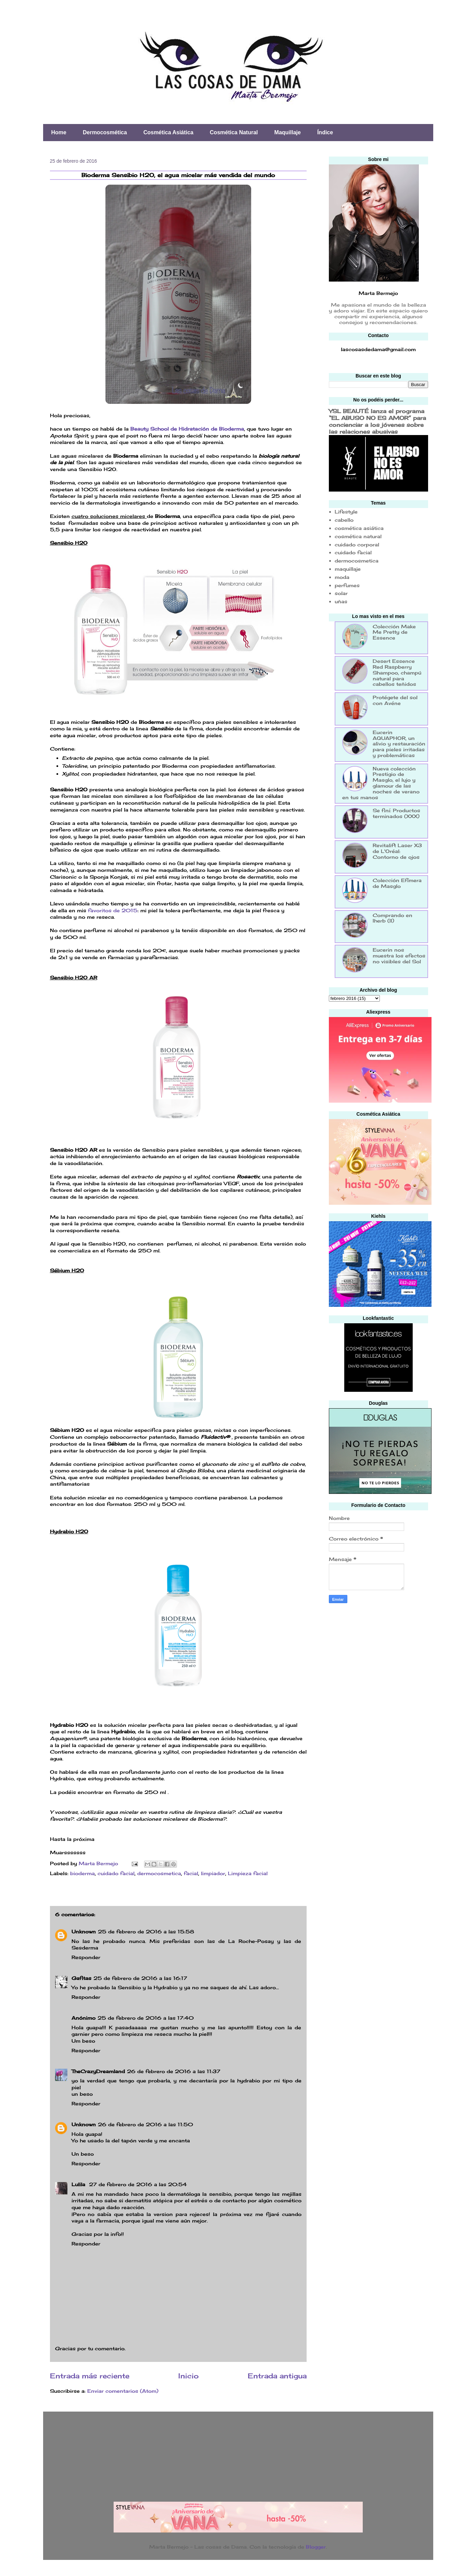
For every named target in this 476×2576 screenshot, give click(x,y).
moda (342, 577)
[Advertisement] (380, 1658)
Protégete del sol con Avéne (395, 700)
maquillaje (348, 569)
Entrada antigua (277, 2376)
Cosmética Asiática (168, 132)
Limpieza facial (248, 1873)
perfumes (347, 585)
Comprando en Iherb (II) (392, 918)
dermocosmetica (159, 1873)
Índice (325, 132)
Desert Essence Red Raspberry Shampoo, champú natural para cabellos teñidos (397, 672)
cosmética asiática (359, 528)
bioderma (82, 1873)
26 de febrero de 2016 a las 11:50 (145, 2124)
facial (191, 1873)
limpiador (213, 1873)
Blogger (316, 2547)
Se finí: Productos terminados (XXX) (396, 813)
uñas (341, 601)
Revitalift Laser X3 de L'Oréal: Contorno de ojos (397, 851)
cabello (344, 520)
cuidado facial (116, 1873)
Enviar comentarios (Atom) (122, 2391)
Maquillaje (287, 132)
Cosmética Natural (234, 132)
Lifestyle (346, 512)
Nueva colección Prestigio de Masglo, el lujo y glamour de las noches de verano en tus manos (381, 783)
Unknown (84, 1931)
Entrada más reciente (89, 2376)
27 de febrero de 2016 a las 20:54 (138, 2184)
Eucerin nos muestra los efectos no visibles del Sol (399, 955)
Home (58, 132)
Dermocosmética (105, 132)
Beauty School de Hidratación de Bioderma (187, 429)
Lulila (79, 2184)
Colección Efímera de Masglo (397, 883)
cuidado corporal (357, 544)
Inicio (188, 2376)
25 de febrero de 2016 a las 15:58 (146, 1931)
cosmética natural (358, 536)
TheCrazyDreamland (98, 2071)
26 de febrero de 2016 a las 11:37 (173, 2071)
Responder (86, 1957)
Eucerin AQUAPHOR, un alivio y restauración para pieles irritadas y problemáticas (399, 743)
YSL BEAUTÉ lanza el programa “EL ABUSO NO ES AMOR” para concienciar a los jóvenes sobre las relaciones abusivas (377, 421)
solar (341, 593)
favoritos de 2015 (113, 910)
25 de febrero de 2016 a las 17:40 (146, 2018)
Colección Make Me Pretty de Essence (394, 632)
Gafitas (81, 1978)
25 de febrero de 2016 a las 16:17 (140, 1978)
